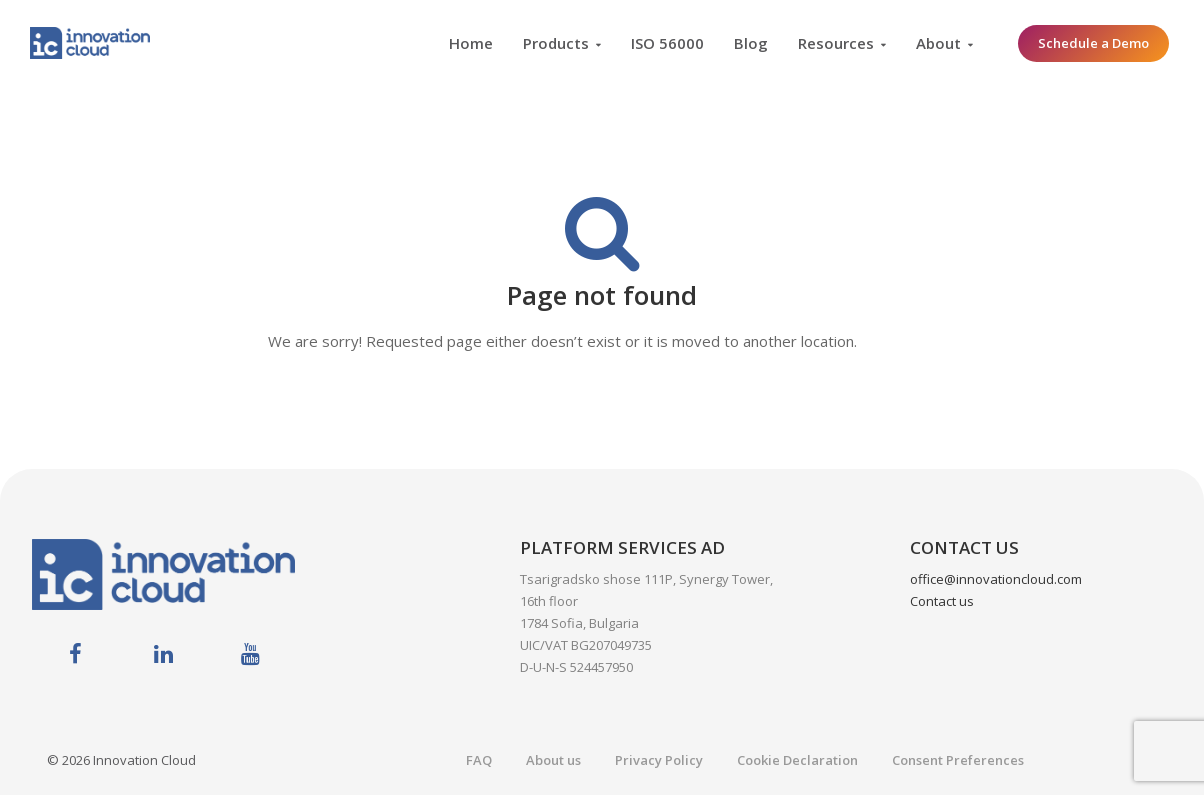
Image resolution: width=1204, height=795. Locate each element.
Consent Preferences (958, 760)
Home (471, 43)
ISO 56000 (667, 43)
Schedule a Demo (1093, 43)
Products (556, 43)
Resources (836, 43)
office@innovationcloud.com (996, 579)
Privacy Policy (659, 760)
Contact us (942, 601)
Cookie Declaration (797, 760)
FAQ (479, 760)
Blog (751, 43)
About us (553, 760)
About (938, 43)
